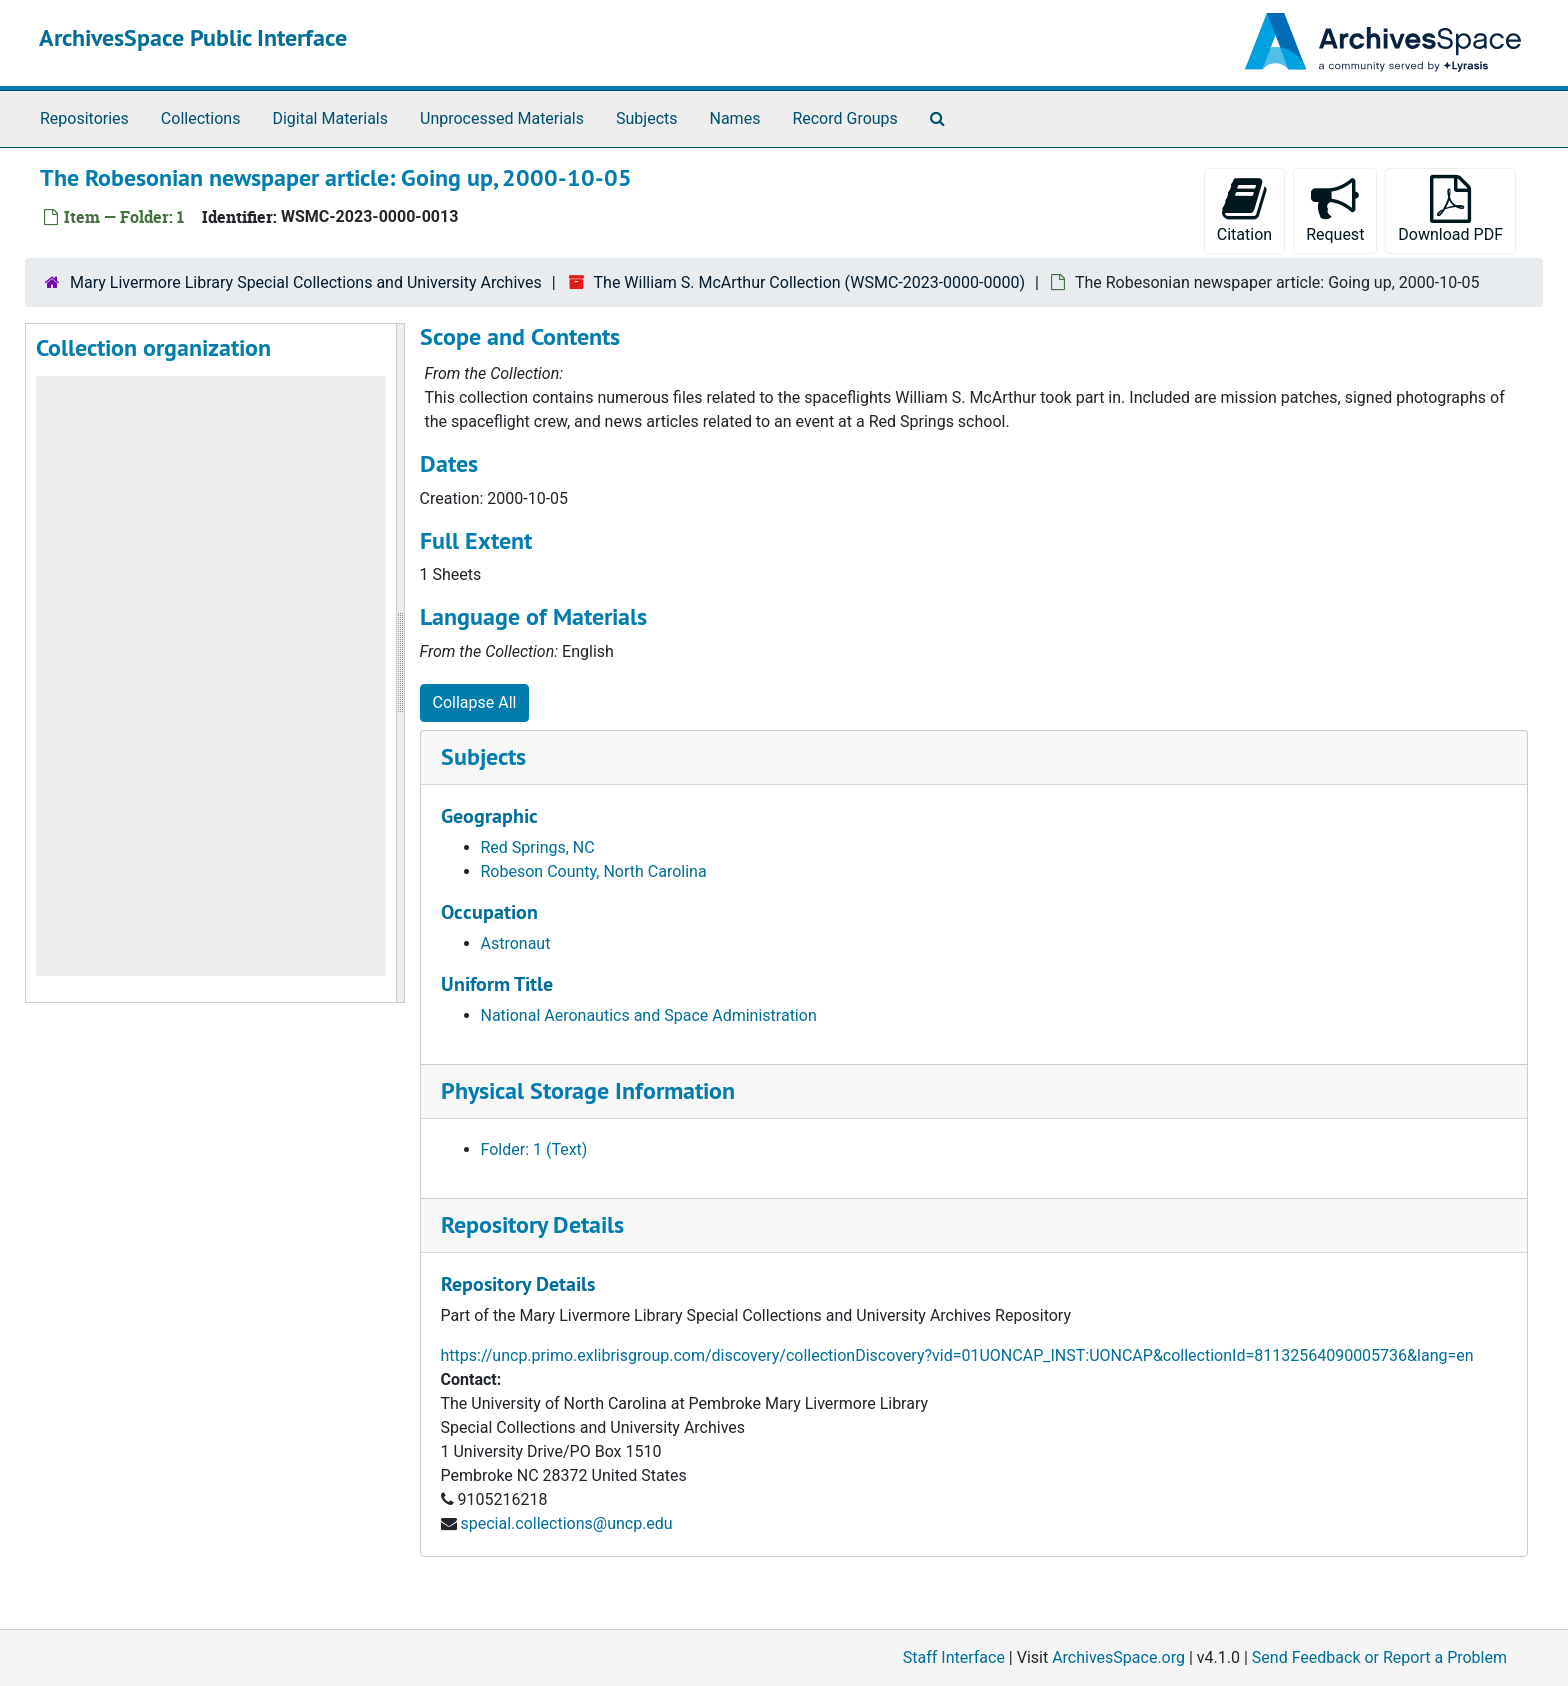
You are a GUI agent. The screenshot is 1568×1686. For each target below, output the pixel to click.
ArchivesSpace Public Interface (193, 37)
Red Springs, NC (538, 847)
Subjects (646, 118)
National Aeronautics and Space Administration (649, 1015)
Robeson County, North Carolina (594, 871)
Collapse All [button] (475, 702)
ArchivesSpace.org (1118, 1657)
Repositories (84, 118)
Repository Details (532, 1224)
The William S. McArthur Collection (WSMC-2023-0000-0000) (809, 282)
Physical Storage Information (588, 1090)
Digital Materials (330, 118)
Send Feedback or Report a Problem (1379, 1657)
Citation (1244, 209)
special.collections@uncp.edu (566, 1523)
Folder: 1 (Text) (534, 1149)
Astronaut (516, 943)
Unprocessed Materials (502, 118)
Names (735, 118)
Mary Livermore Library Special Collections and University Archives (306, 282)
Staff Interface (954, 1657)
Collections (201, 118)
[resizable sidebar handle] (400, 663)
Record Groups (844, 118)
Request (1335, 209)
